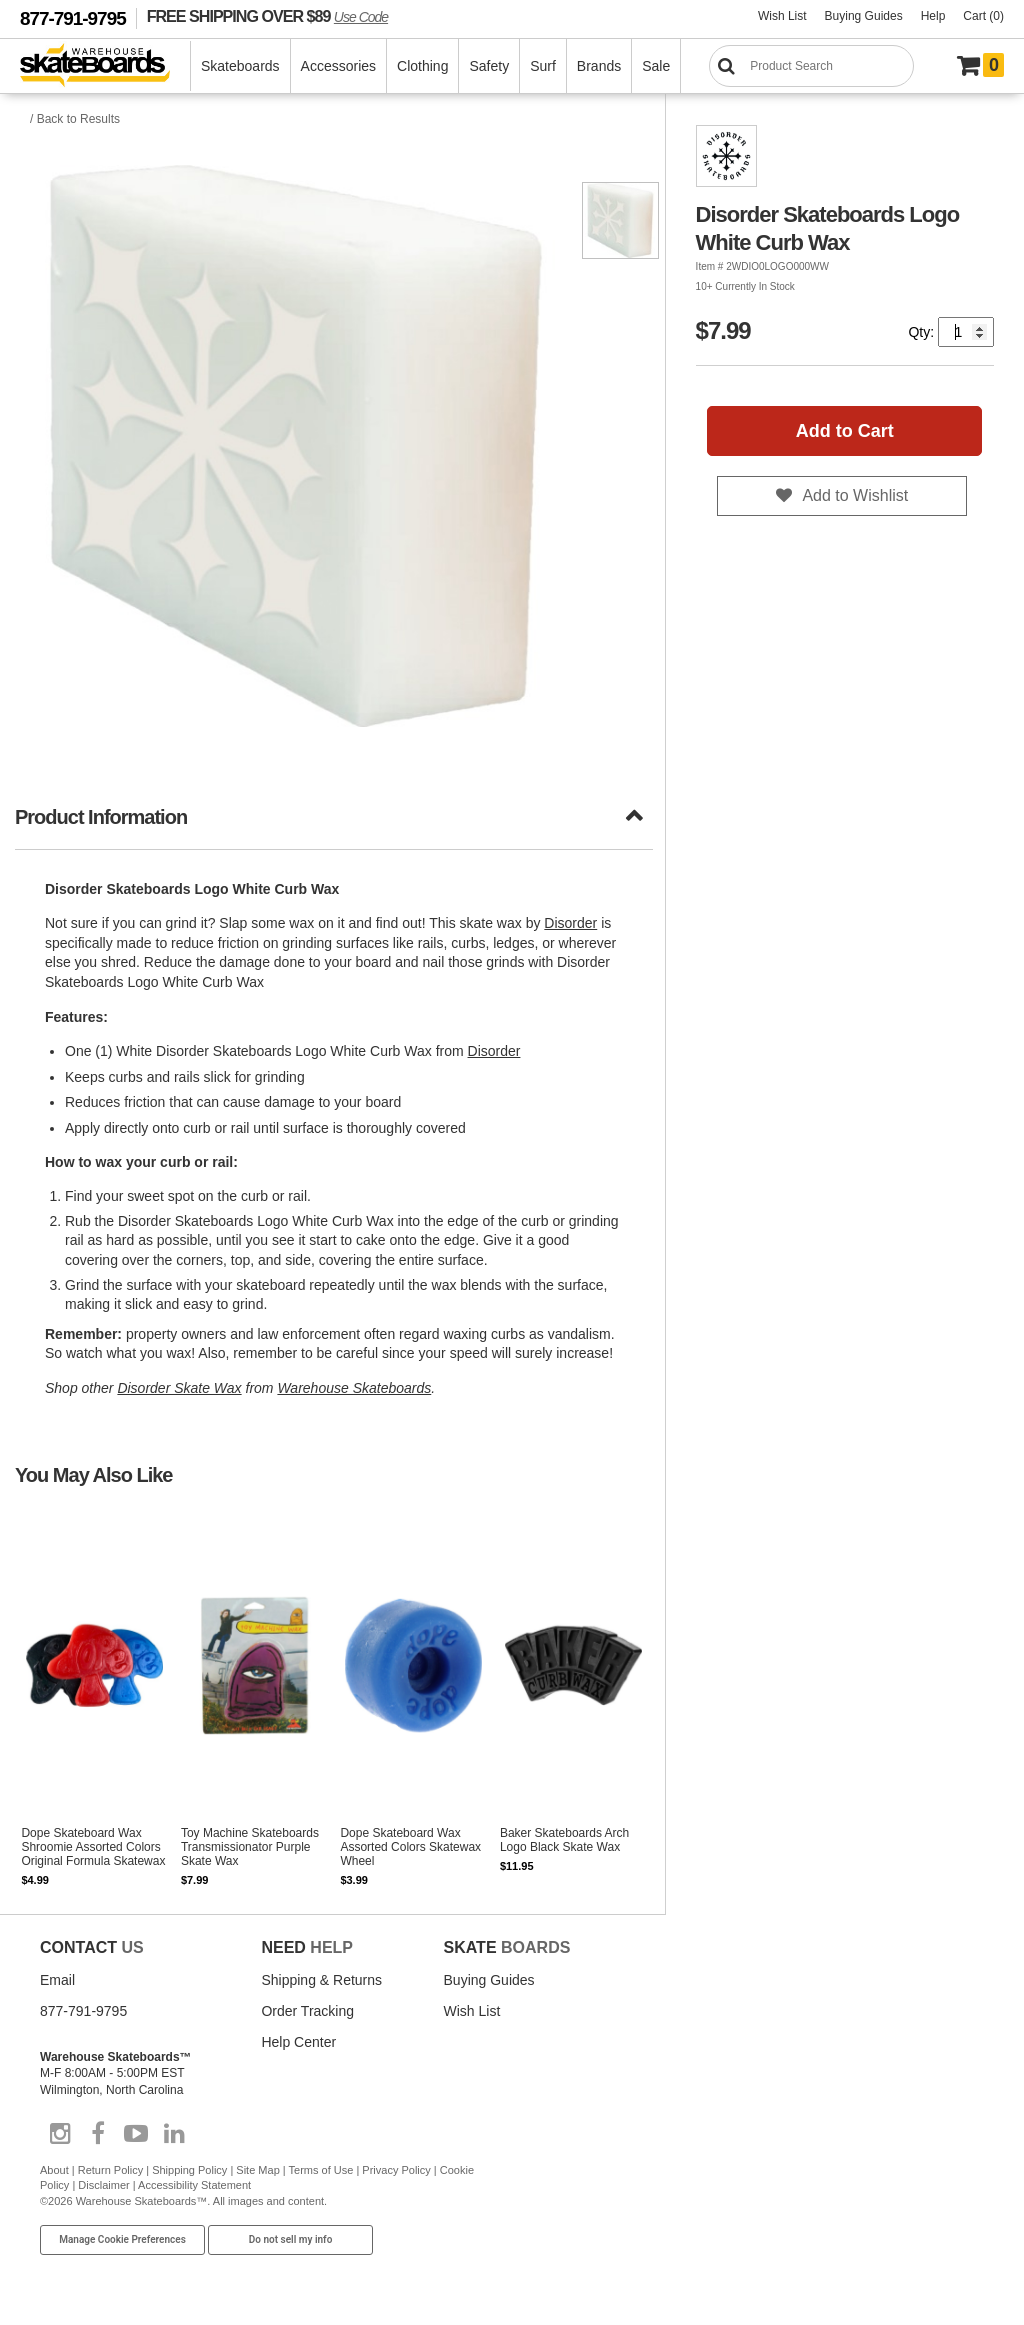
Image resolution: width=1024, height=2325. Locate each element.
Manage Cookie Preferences (122, 2239)
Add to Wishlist (855, 495)
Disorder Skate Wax (179, 1388)
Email (57, 1980)
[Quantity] (966, 332)
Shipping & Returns (321, 1980)
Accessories (338, 66)
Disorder (570, 923)
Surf (543, 66)
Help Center (298, 2042)
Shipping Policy (189, 2170)
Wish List (782, 16)
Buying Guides (864, 16)
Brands (599, 66)
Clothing (422, 66)
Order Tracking (307, 2011)
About (54, 2170)
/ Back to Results (75, 119)
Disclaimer (103, 2185)
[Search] (811, 66)
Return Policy (110, 2170)
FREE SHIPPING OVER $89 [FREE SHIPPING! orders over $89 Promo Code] (267, 16)
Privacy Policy (396, 2170)
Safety (489, 66)
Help (933, 16)
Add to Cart (845, 431)
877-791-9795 (73, 18)
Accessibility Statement (194, 2185)
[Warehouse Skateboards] (105, 66)
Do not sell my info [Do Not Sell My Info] (291, 2239)
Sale (656, 66)
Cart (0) (983, 16)
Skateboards (240, 66)
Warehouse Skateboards (354, 1388)
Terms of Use (321, 2170)
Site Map (257, 2170)
